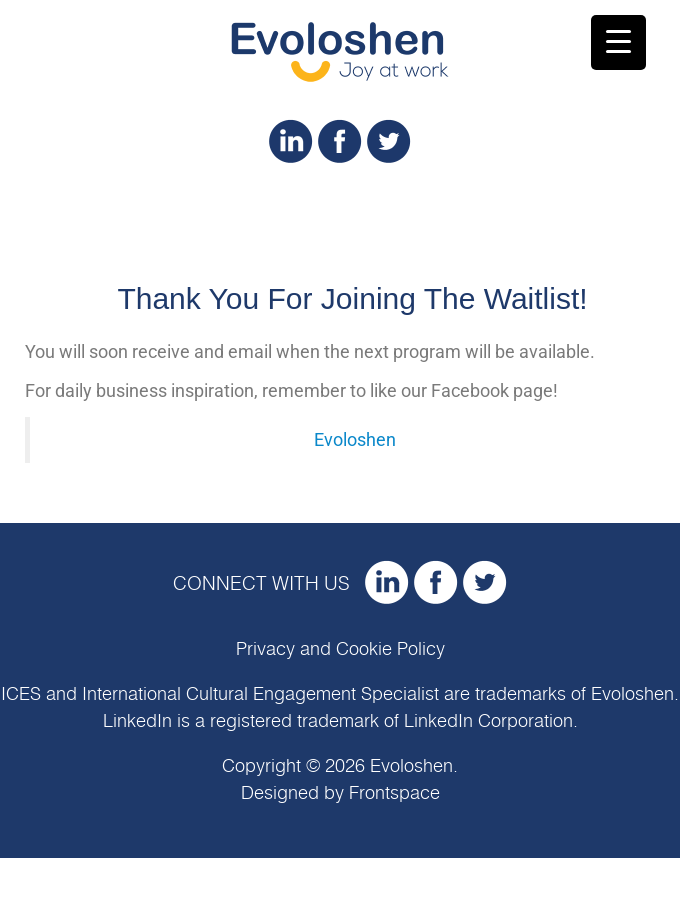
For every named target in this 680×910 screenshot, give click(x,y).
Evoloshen (355, 439)
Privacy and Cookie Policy (340, 650)
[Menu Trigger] (618, 42)
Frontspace (394, 794)
